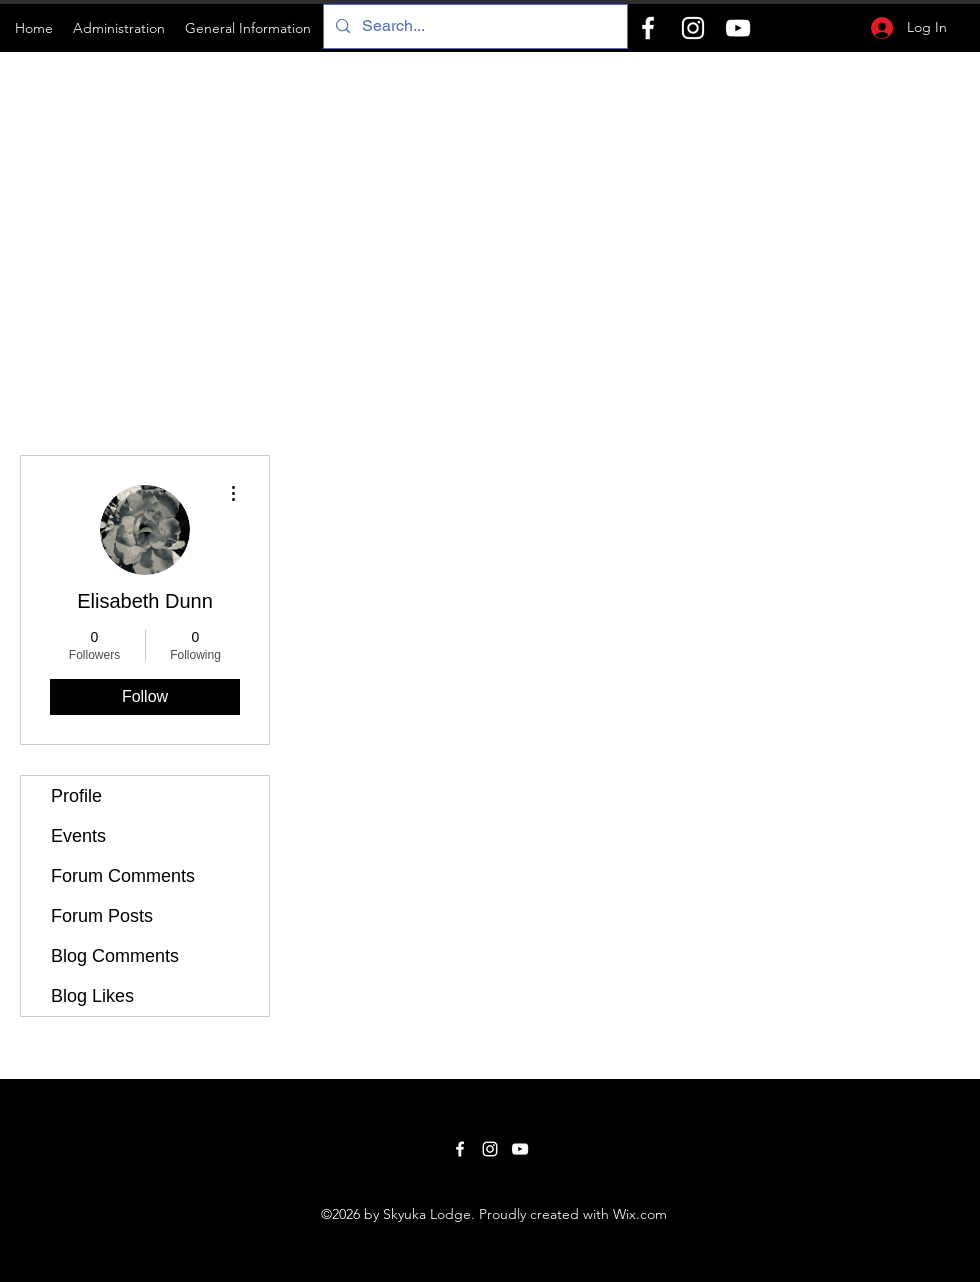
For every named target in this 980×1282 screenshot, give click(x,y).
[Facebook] (648, 28)
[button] (119, 28)
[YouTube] (738, 28)
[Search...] (473, 26)
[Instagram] (693, 28)
